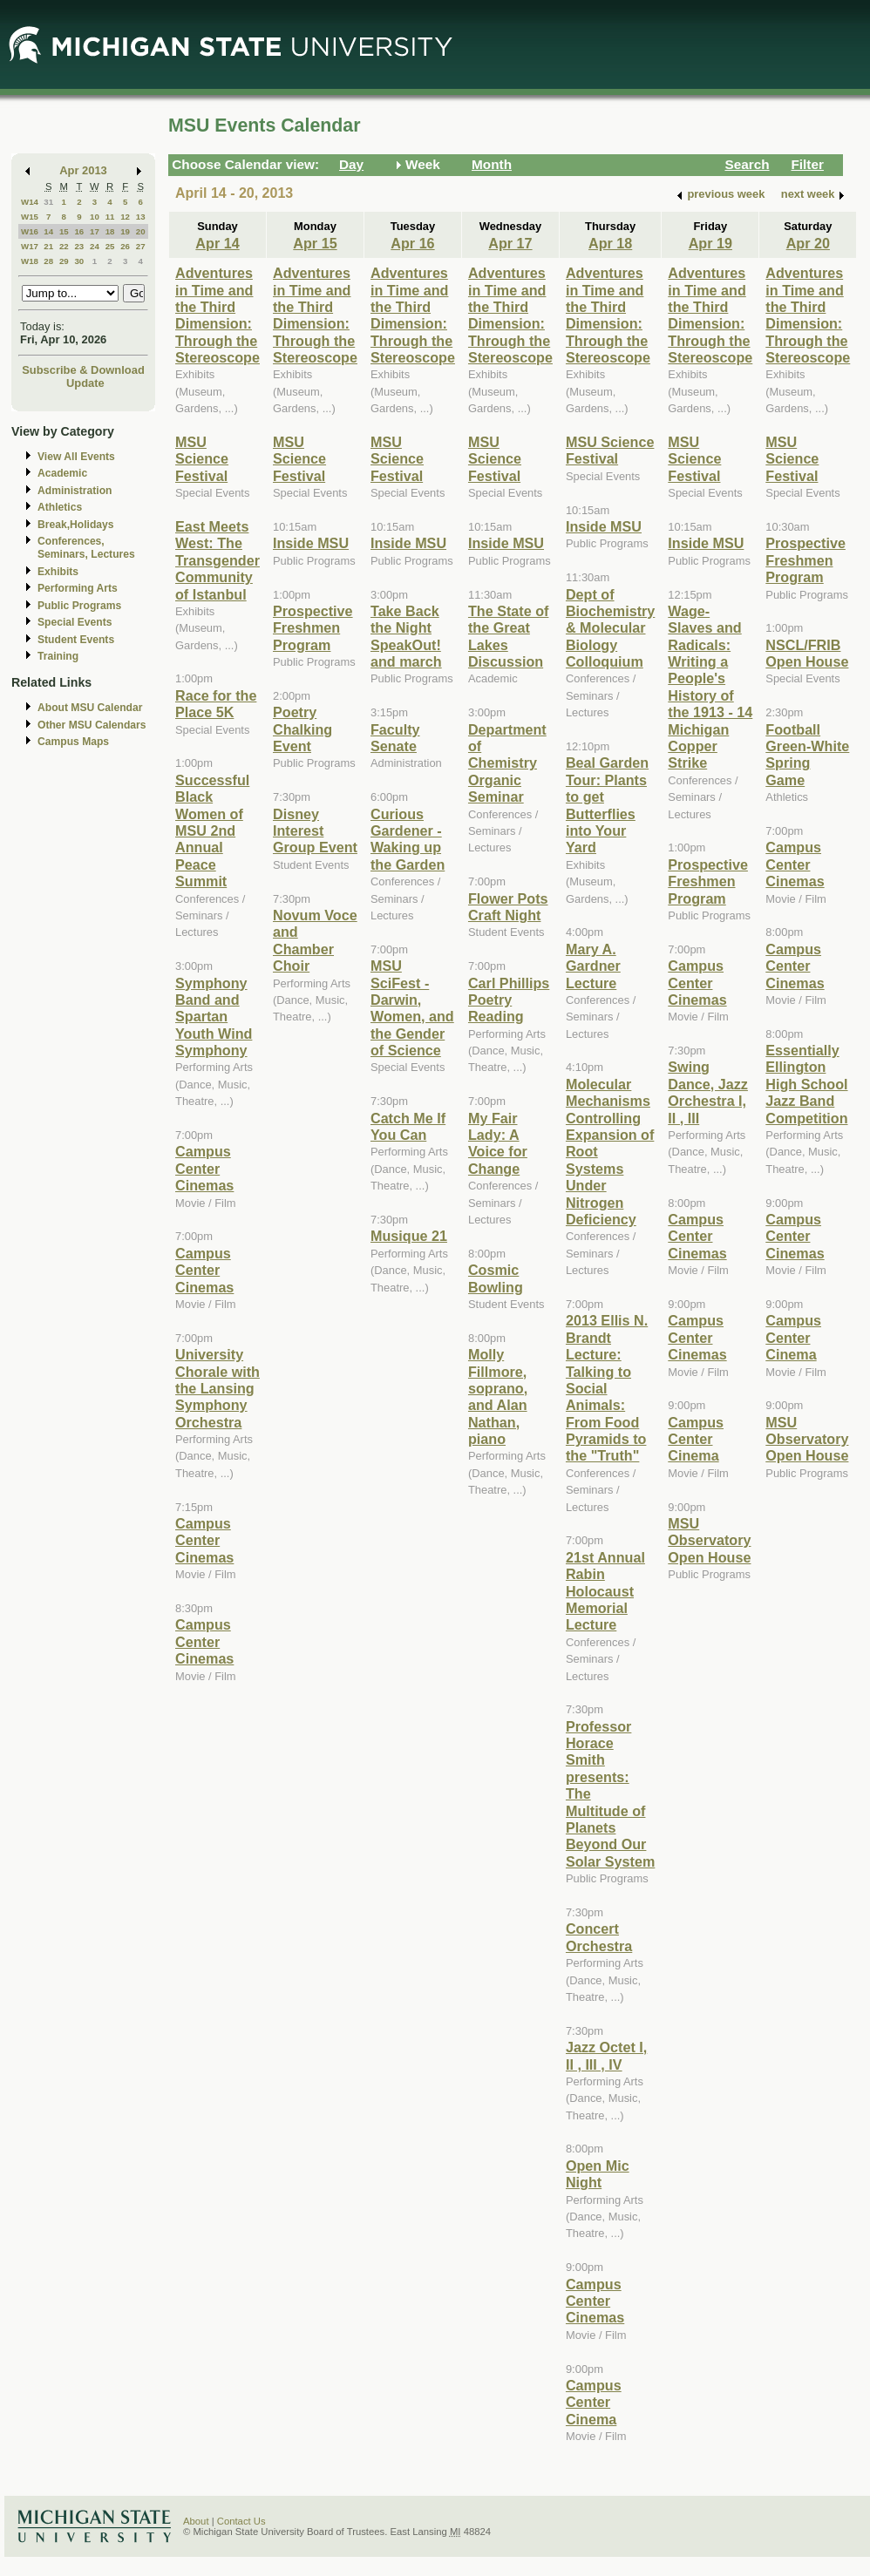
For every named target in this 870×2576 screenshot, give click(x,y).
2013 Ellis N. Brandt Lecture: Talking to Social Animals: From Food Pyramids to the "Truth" (607, 1387)
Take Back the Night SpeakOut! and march (406, 636)
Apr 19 (710, 243)
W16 (29, 231)
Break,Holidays (75, 525)
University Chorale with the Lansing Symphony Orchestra (217, 1388)
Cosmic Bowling (495, 1278)
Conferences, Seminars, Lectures (86, 547)
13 (141, 216)
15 (64, 231)
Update (85, 383)
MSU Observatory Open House (709, 1540)
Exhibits (57, 572)
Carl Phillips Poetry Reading (508, 1000)
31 (48, 202)
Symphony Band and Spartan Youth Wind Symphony (213, 1017)
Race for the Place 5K (215, 704)
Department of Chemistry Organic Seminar (507, 763)
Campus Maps (73, 742)
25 (110, 246)
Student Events (75, 640)
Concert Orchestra (599, 1937)
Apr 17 (510, 243)
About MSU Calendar (89, 708)
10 (94, 216)
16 (79, 231)
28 (48, 261)
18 (110, 231)
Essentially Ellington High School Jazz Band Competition (806, 1084)
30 (79, 261)
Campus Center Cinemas (204, 1168)
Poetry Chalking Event (302, 729)
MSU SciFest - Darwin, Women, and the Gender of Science (412, 1008)
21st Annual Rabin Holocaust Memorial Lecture (605, 1591)
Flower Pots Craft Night (508, 907)
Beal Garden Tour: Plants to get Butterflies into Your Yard (607, 805)
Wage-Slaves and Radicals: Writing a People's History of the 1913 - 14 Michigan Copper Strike (710, 687)
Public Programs (79, 606)
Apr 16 (412, 243)
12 (125, 216)
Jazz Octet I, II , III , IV (606, 2055)
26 (125, 246)
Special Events (74, 622)
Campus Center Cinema (594, 2402)
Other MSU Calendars (91, 725)
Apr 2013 (83, 170)
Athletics (59, 507)
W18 (29, 261)
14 (48, 231)
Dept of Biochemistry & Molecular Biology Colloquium (610, 628)
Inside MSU (311, 543)
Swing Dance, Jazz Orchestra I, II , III (708, 1092)
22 (64, 246)
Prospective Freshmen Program (313, 628)
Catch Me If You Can (407, 1126)
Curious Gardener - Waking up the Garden (407, 839)
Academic (62, 473)
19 (125, 231)
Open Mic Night (597, 2174)
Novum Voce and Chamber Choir (315, 940)
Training (57, 656)
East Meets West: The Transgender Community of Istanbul (217, 560)
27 (141, 246)
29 (64, 261)
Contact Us (241, 2521)
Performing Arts (77, 588)
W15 (29, 216)
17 (94, 231)
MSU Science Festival (201, 459)
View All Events (76, 457)
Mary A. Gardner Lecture (593, 966)
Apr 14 (217, 243)
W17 (29, 246)
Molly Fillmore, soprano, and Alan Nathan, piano (497, 1396)
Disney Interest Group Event (315, 831)
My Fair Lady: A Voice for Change (497, 1143)
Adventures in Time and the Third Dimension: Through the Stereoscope (217, 315)
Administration (74, 491)
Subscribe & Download (83, 369)
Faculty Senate (395, 738)
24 (94, 246)
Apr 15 (314, 243)
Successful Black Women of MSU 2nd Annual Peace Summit (212, 830)
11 (110, 216)
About (196, 2521)
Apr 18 (610, 243)
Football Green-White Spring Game (807, 755)
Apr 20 (808, 243)
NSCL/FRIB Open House (806, 653)
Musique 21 (408, 1236)
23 (79, 246)
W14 (29, 202)
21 (48, 246)
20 (141, 231)
